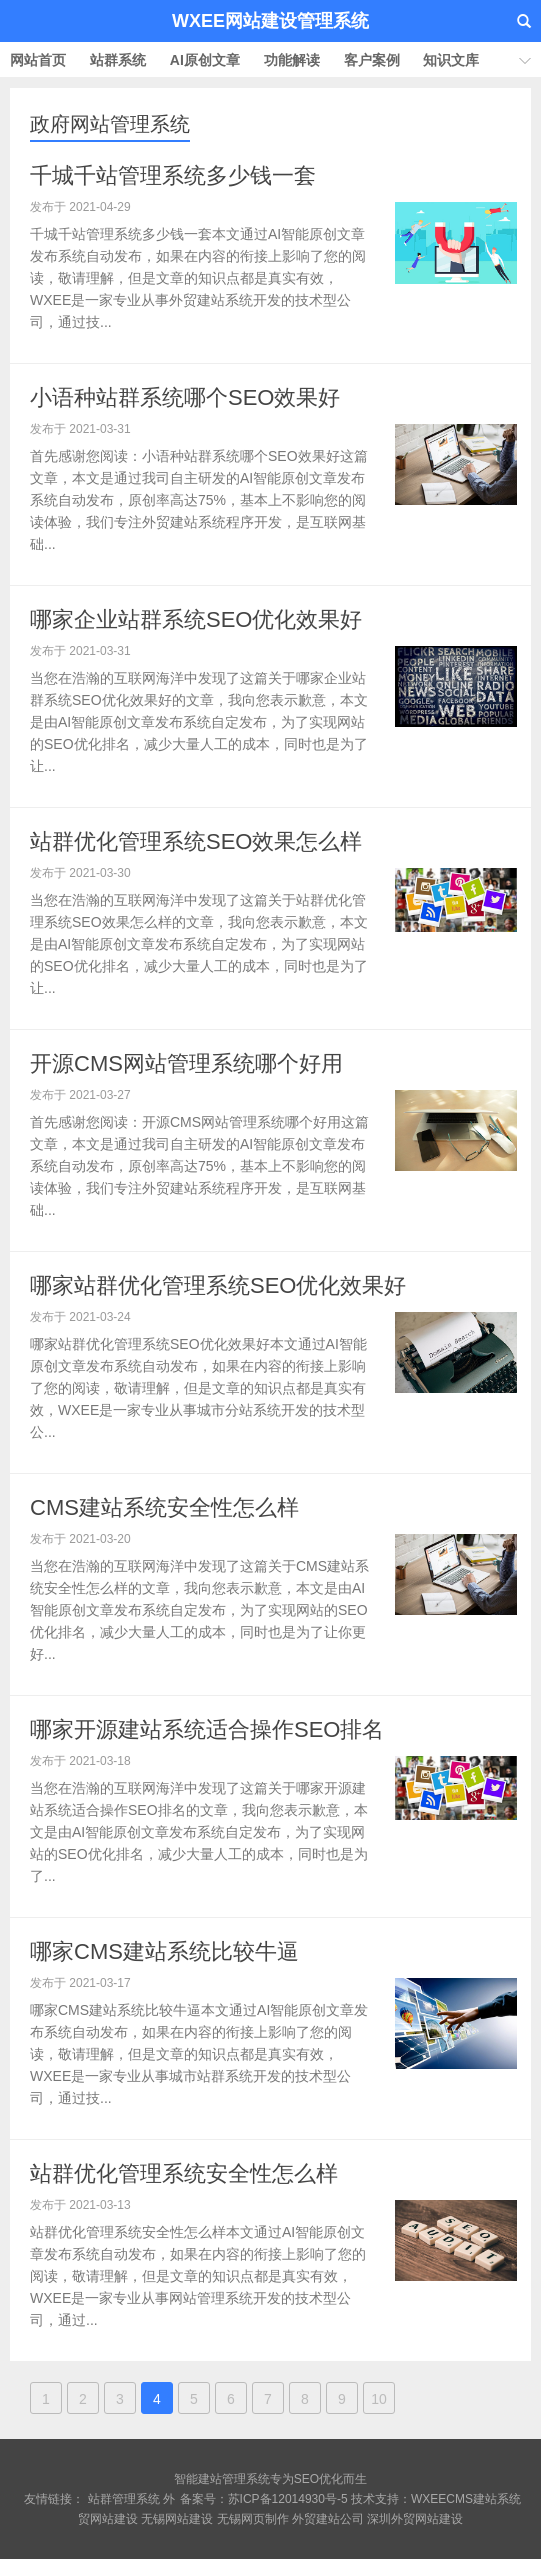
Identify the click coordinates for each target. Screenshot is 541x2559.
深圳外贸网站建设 (415, 2519)
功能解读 (292, 60)
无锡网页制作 (253, 2519)
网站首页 (38, 60)
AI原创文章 (205, 60)
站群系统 (118, 60)
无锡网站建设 (177, 2519)
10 (379, 2399)
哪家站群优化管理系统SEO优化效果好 (218, 1285)
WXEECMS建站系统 (466, 2499)
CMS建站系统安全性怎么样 (164, 1507)
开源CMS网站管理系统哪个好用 (186, 1063)
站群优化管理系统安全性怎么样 (184, 2173)
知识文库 (451, 60)
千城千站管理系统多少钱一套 (173, 175)
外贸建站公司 (328, 2519)
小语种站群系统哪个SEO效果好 (185, 397)
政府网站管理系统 (110, 124)
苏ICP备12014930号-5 (288, 2499)
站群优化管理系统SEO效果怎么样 (196, 841)
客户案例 (372, 60)
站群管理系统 (124, 2499)
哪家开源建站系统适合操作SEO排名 (207, 1729)
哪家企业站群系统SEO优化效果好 (196, 619)
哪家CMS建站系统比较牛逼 (164, 1951)
